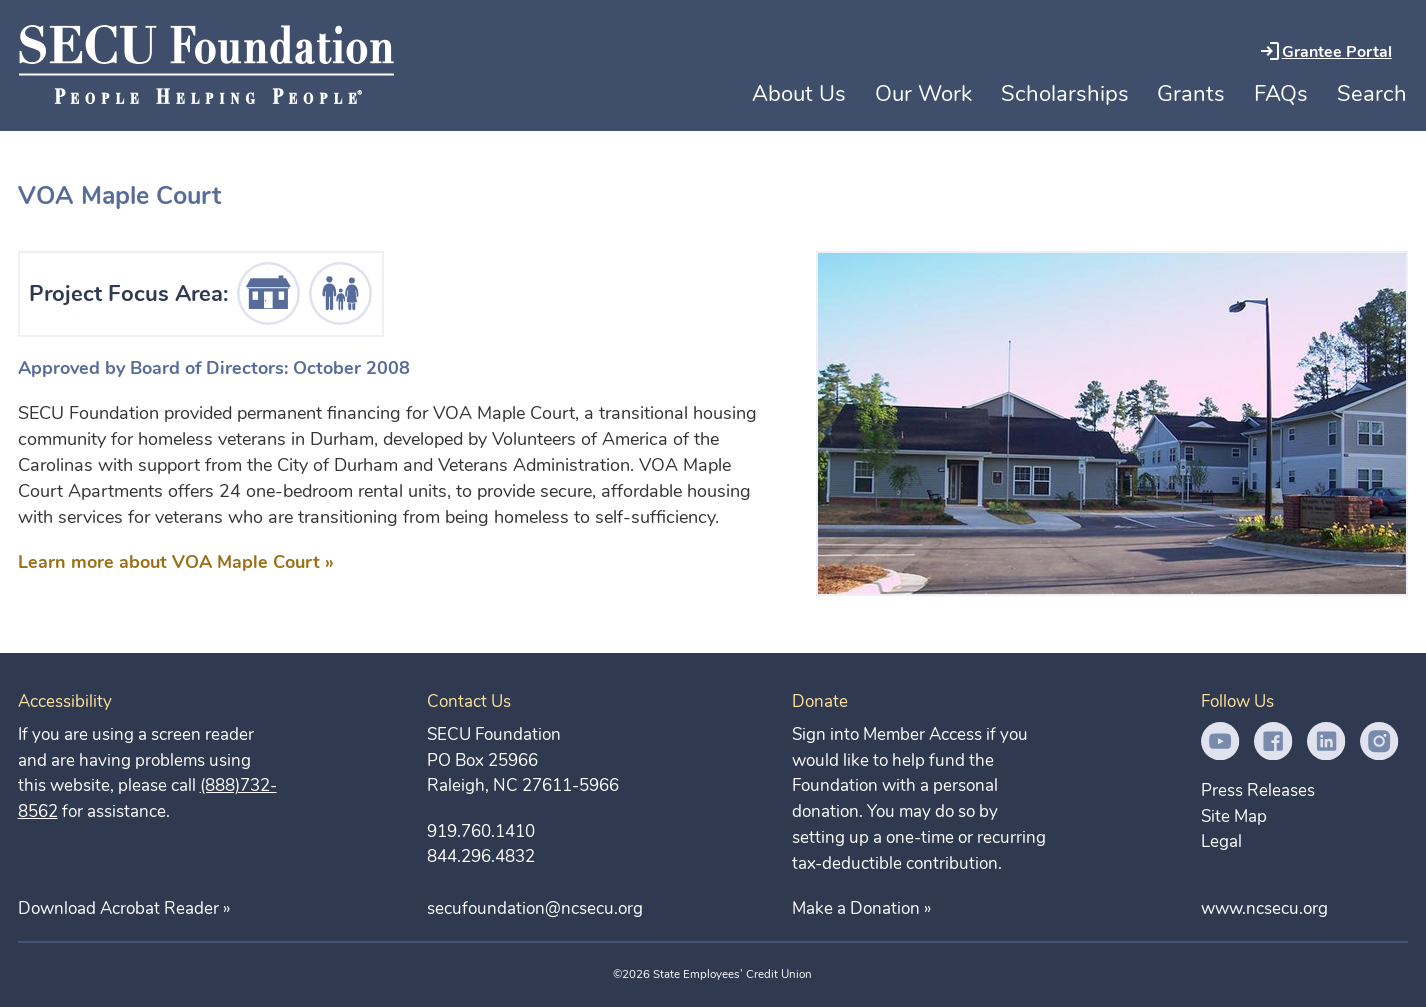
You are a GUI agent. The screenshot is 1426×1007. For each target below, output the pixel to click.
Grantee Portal (1337, 52)
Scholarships (1065, 94)
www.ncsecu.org (1264, 908)
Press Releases (1258, 790)
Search (1372, 94)
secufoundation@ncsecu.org (535, 908)
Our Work (923, 94)
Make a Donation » (861, 908)
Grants (1191, 94)
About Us (799, 93)
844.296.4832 (481, 856)
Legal (1221, 841)
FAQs (1281, 94)
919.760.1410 (481, 831)
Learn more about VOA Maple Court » (176, 562)
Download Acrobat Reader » (124, 908)
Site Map (1234, 816)
